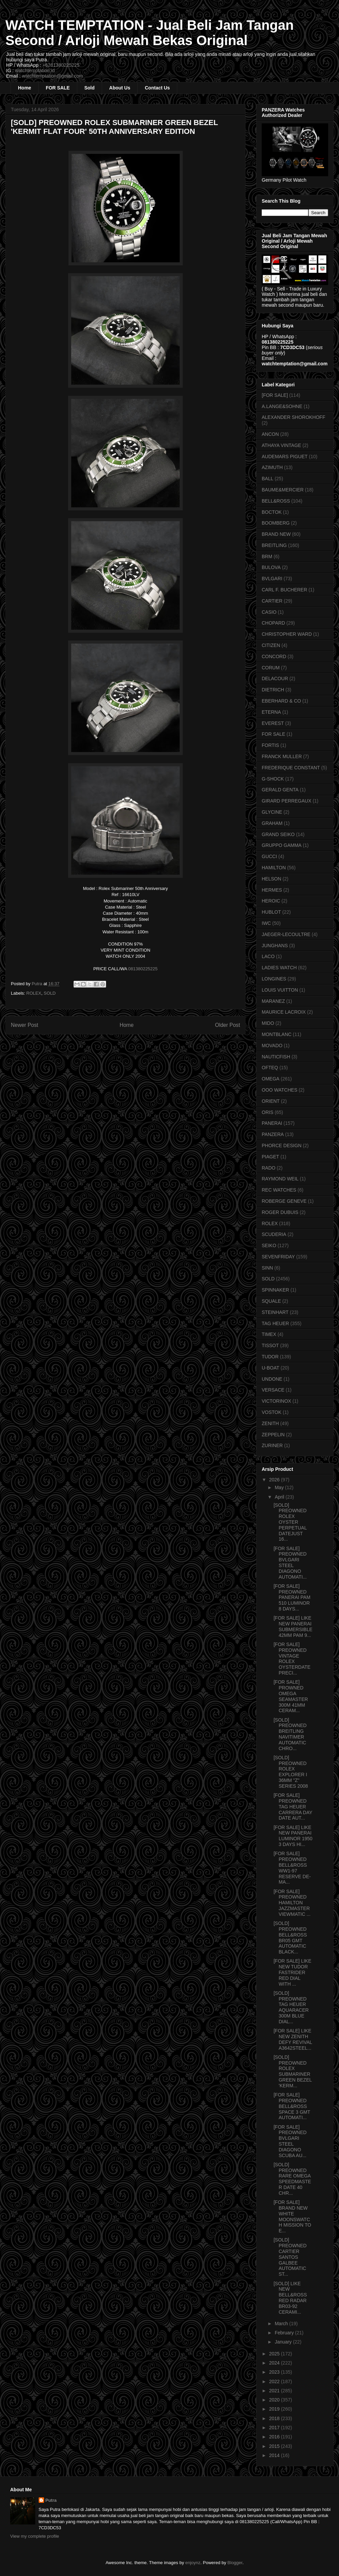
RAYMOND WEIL (280, 1178)
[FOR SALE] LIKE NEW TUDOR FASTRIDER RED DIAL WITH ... (292, 1972)
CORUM (271, 667)
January (284, 2342)
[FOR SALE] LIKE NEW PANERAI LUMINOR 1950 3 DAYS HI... (293, 1836)
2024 (275, 2363)
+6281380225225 (60, 65)
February (285, 2332)
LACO (268, 956)
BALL (267, 478)
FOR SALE (58, 87)
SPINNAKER (275, 1290)
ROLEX (33, 993)
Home (24, 87)
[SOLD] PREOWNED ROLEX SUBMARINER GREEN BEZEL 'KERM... (293, 2071)
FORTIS (270, 745)
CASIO (269, 612)
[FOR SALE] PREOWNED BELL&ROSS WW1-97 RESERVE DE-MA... (292, 1868)
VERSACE (273, 1390)
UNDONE (272, 1379)
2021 (275, 2390)
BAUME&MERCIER (283, 489)
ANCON (270, 434)
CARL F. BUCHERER (284, 589)
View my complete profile (34, 2536)
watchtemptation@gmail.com (52, 76)
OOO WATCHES (279, 1090)
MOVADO (272, 1045)
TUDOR (270, 1356)
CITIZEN (271, 645)
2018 (275, 2418)
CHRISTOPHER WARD (287, 634)
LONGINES (274, 978)
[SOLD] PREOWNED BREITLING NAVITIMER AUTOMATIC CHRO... (290, 1734)
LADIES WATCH (279, 967)
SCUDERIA (274, 1234)
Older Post (227, 1025)
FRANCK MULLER (282, 756)
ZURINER (272, 1445)
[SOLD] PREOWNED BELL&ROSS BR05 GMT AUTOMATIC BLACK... (290, 1937)
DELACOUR (275, 678)
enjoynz (193, 2562)
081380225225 (143, 968)
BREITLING (274, 545)
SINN (267, 1268)
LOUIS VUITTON (280, 990)
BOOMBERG (276, 523)
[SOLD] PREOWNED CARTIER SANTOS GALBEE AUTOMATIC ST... (290, 2257)
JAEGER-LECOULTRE (286, 934)
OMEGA (270, 1078)
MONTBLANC (277, 1034)
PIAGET (270, 1156)
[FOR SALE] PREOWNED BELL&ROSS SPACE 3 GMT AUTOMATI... (292, 2106)
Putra (51, 2500)
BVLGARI (272, 578)
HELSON (271, 878)
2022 (275, 2381)
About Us (119, 87)
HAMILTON (274, 867)
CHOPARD (273, 623)
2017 (275, 2427)
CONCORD (274, 656)
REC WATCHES (279, 1190)
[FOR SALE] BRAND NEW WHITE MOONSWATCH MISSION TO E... (292, 2216)
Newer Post (24, 1025)
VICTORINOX (276, 1401)
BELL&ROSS (276, 501)
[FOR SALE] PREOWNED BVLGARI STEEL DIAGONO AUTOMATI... (290, 1563)
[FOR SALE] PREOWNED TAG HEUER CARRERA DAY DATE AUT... (293, 1806)
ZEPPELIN (273, 1434)
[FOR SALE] (275, 395)
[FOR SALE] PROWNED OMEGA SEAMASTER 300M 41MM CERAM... (291, 1696)
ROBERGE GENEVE (284, 1201)
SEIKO (269, 1245)
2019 (275, 2409)
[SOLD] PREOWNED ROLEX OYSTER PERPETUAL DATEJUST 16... (290, 1522)
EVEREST (273, 723)
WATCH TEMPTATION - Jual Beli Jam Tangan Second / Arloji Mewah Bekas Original (149, 33)
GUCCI (269, 856)
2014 (275, 2455)
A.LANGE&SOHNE (282, 406)
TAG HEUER (275, 1323)
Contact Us (157, 87)
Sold (89, 87)
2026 (275, 1479)
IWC (266, 923)
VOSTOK (271, 1412)
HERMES (272, 890)
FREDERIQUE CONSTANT (291, 767)
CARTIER (272, 601)
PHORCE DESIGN (281, 1145)
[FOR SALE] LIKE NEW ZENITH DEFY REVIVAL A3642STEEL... (293, 2039)
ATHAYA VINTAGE (281, 445)
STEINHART (275, 1312)
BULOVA (271, 567)
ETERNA (271, 712)
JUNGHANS (275, 945)
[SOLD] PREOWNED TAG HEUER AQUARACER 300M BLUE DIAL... (291, 2007)
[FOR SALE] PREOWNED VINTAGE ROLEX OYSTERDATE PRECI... (292, 1659)
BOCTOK (272, 512)
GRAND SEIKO (278, 834)
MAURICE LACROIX (284, 1012)
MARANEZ (273, 1001)
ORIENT (271, 1101)
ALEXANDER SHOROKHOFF (293, 417)
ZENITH (270, 1423)
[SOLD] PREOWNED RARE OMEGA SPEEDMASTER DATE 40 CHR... (292, 2179)
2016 (275, 2436)
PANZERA (273, 1134)
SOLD (50, 993)
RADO (268, 1168)
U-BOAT (270, 1368)
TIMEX (269, 1334)
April (280, 1497)
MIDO (268, 1023)
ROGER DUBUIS (280, 1212)
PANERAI (272, 1123)
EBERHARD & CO (281, 701)
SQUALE (271, 1301)
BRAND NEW (276, 534)
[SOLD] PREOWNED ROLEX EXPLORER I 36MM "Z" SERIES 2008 (291, 1772)
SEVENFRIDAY (278, 1256)
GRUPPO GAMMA (281, 845)
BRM (267, 556)
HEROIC (271, 901)
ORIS (267, 1112)
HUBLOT (271, 912)
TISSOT (270, 1345)
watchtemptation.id (35, 70)
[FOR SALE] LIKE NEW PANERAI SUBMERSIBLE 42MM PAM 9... (293, 1626)
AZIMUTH (272, 467)
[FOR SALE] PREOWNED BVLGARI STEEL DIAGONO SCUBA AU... (290, 2141)
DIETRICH (273, 689)
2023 (275, 2372)
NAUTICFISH (276, 1056)
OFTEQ (270, 1067)
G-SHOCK (273, 779)
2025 (275, 2353)
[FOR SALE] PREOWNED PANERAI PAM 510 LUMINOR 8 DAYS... (292, 1597)
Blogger (234, 2562)
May (280, 1487)
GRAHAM (272, 823)
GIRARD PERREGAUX (286, 801)
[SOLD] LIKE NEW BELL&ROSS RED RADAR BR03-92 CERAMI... (290, 2298)
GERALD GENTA (280, 789)
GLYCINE (272, 812)
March (282, 2323)
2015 (275, 2446)
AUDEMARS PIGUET (284, 456)
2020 (275, 2399)
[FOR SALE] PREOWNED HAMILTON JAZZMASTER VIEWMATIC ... (292, 1903)
